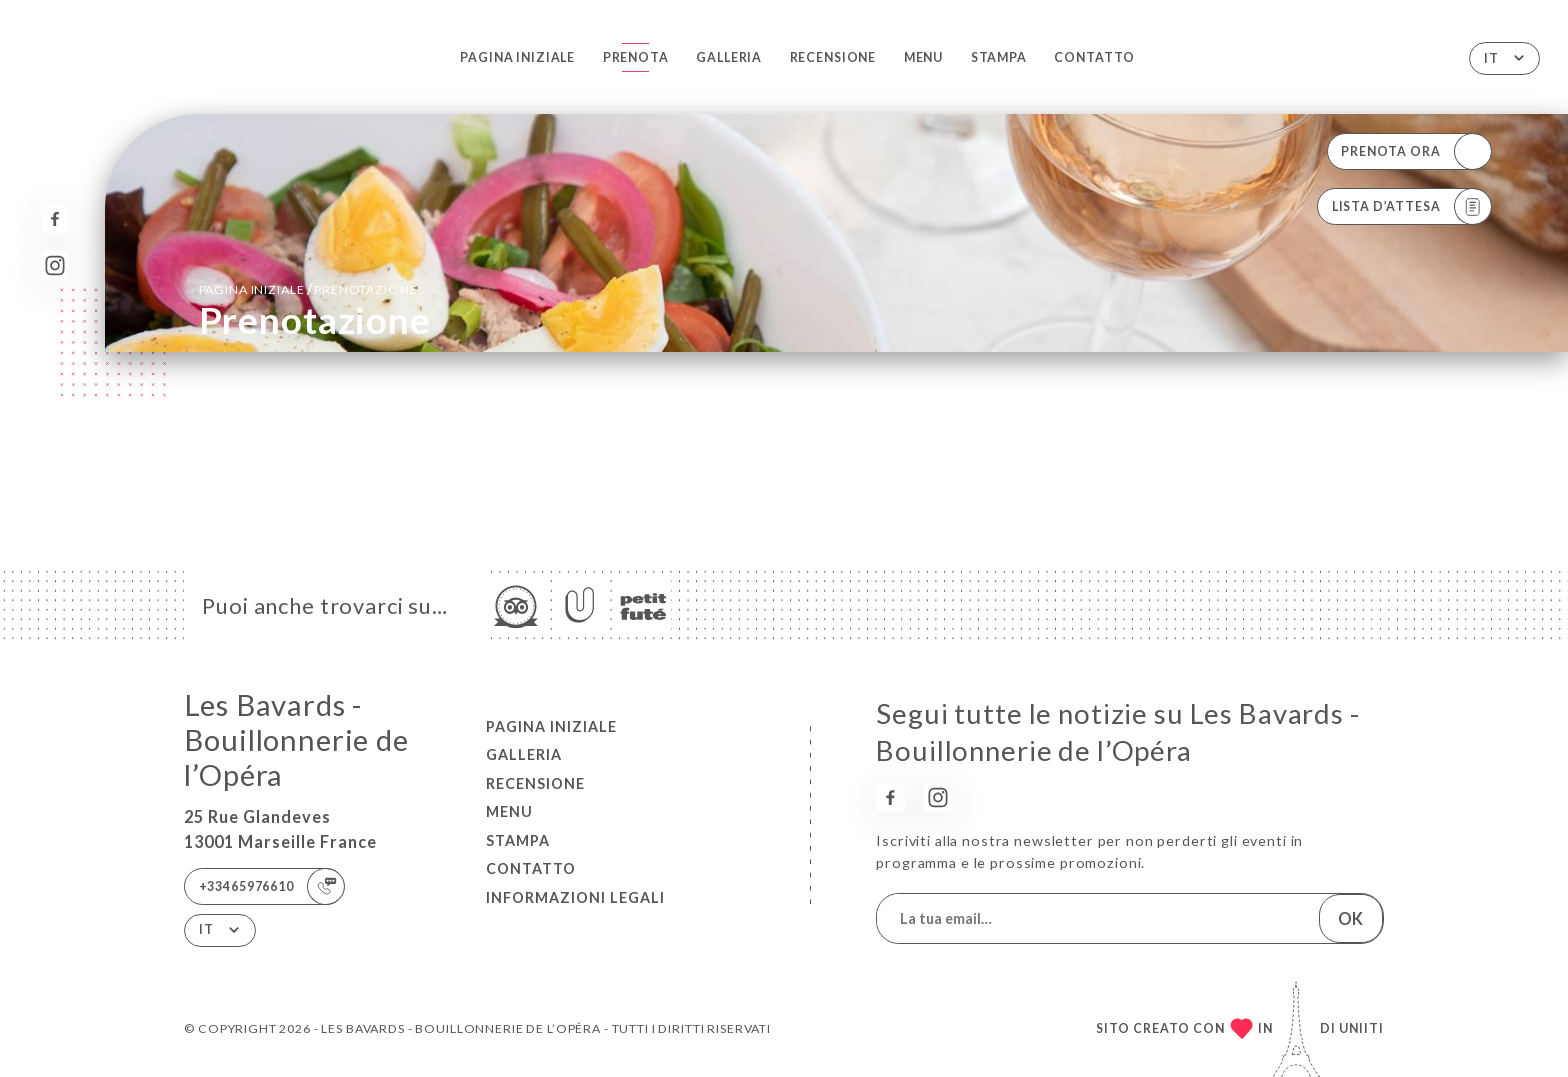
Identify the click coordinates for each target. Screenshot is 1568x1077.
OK (1350, 918)
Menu (923, 57)
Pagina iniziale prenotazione (308, 288)
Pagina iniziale (517, 57)
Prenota (636, 57)
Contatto (1094, 57)
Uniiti (1361, 1028)
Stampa (999, 57)
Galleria (729, 57)
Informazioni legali (575, 897)
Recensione (833, 57)
